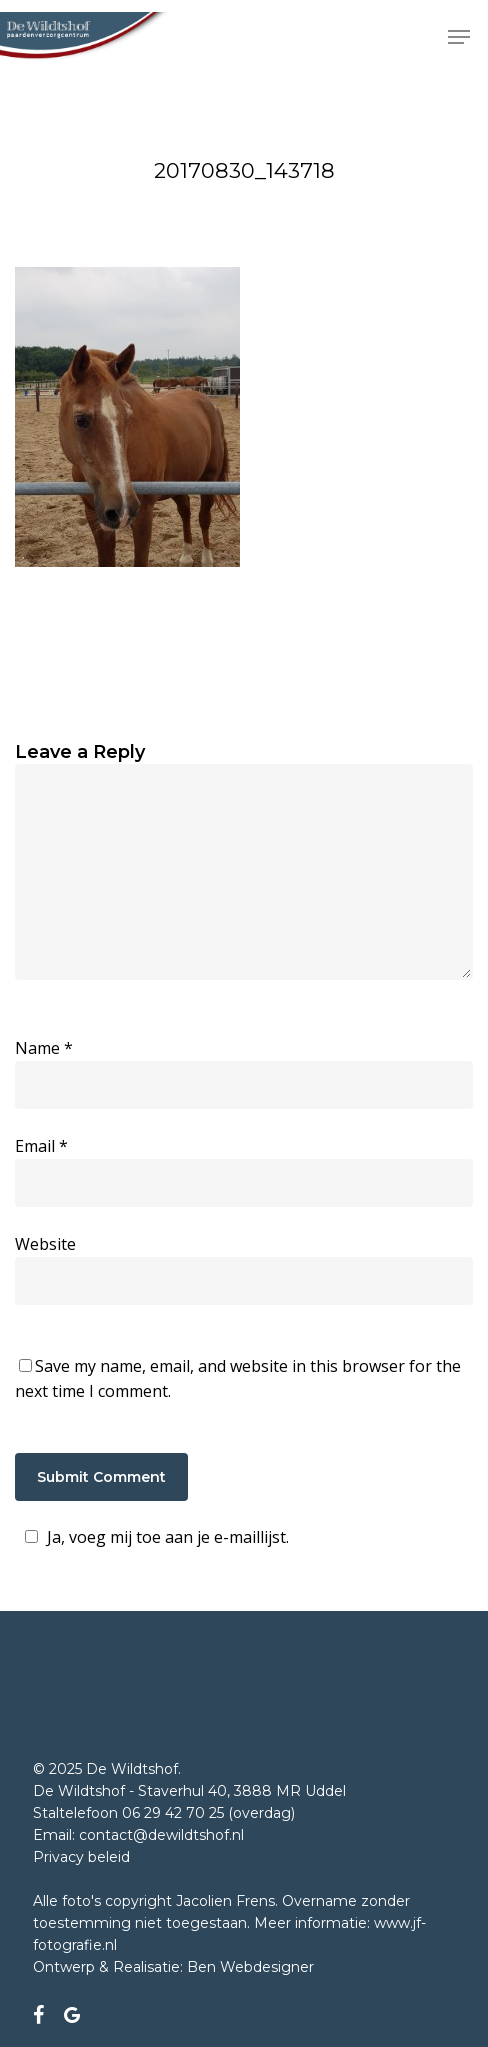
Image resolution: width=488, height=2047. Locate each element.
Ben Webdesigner (250, 1967)
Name (44, 1048)
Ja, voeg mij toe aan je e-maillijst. (154, 1537)
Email (41, 1146)
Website (45, 1244)
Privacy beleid (81, 1857)
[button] (459, 37)
